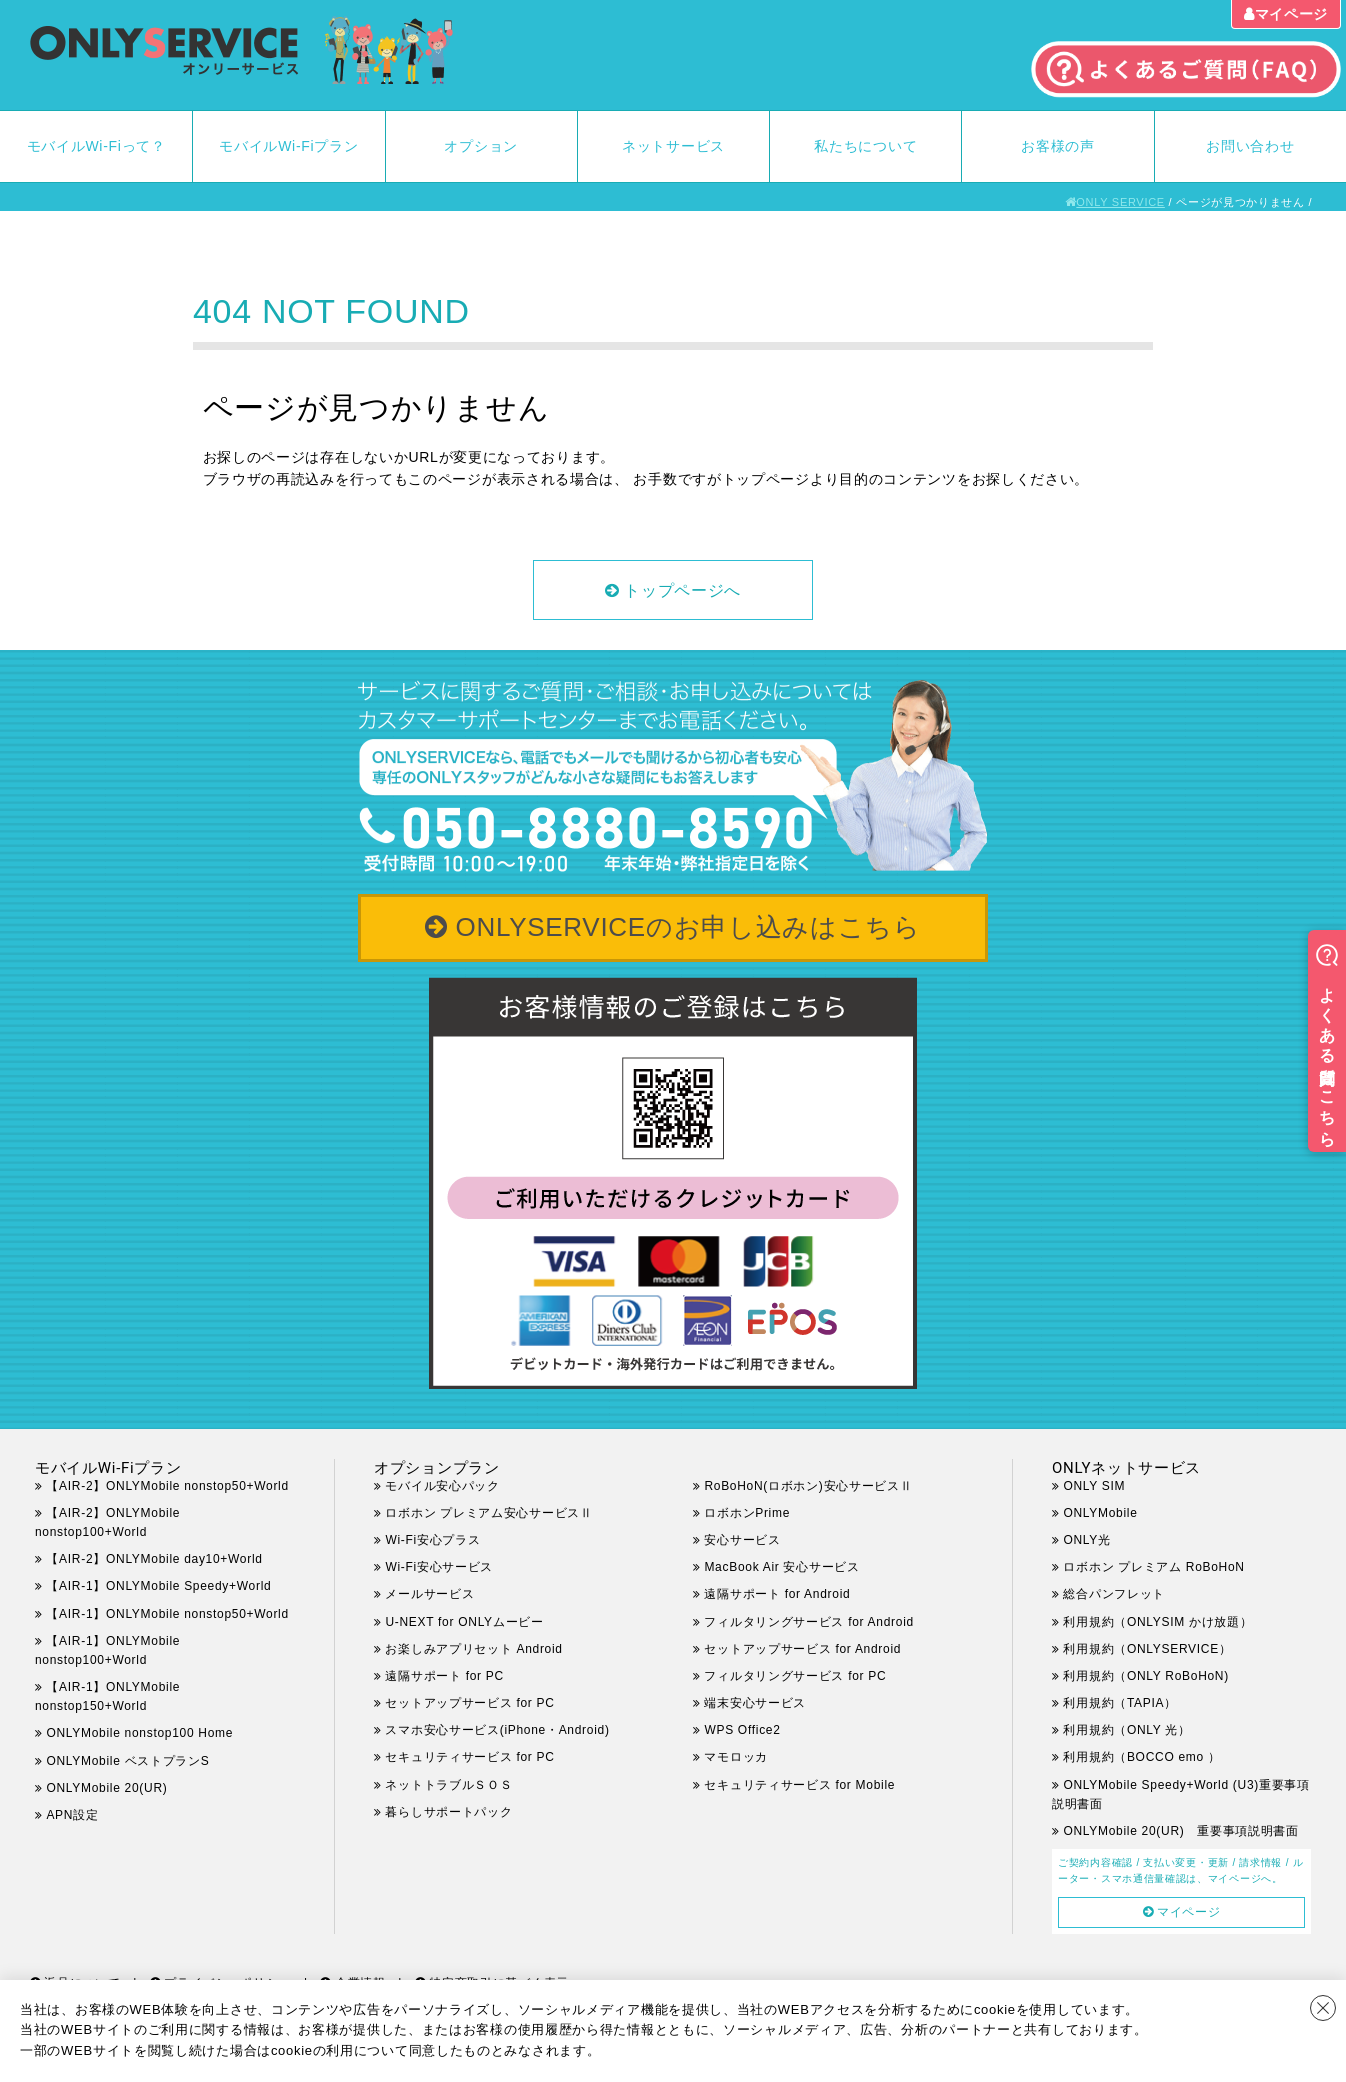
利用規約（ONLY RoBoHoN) (1146, 1676)
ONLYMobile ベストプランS (127, 1761)
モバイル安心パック (442, 1486)
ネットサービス (673, 146)
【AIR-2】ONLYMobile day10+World (154, 1559)
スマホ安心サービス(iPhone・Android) (497, 1730)
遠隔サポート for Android (777, 1594)
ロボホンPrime (747, 1513)
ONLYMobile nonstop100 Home (139, 1733)
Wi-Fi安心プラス (432, 1540)
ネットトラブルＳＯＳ (448, 1785)
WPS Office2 (742, 1730)
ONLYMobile (1100, 1513)
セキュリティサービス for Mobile (799, 1785)
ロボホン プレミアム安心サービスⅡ (488, 1513)
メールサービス (429, 1594)
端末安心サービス (755, 1703)
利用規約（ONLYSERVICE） (1147, 1649)
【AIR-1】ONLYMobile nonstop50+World (167, 1614)
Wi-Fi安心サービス (439, 1567)
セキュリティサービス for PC (469, 1757)
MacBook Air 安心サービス (781, 1567)
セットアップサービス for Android (802, 1649)
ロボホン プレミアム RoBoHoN (1153, 1567)
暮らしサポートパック (448, 1812)
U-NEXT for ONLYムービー (464, 1622)
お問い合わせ (1250, 146)
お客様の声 (1058, 146)
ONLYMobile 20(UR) (106, 1788)
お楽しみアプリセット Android (473, 1649)
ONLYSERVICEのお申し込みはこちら (688, 927)
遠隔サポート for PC (444, 1676)
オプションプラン (437, 1468)
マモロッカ (736, 1757)
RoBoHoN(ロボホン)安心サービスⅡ (808, 1486)
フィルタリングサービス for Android (808, 1622)
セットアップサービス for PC (469, 1703)
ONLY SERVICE (1120, 202)
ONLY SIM (1094, 1486)
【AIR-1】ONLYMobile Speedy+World (158, 1586)
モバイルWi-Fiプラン (288, 146)
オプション (481, 146)
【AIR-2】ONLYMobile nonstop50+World (167, 1486)
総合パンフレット (1114, 1594)
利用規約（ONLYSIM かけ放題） (1157, 1622)
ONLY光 (1086, 1540)
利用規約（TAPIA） (1120, 1703)
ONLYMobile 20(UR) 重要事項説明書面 (1180, 1831)
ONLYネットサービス (1126, 1468)
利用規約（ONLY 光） (1126, 1730)
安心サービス (742, 1540)
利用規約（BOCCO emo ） (1141, 1757)
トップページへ (682, 590)
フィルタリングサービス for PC (807, 1676)
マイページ (1292, 14)
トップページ (766, 479)
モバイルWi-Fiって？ (96, 146)
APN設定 (72, 1815)
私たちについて (865, 146)
